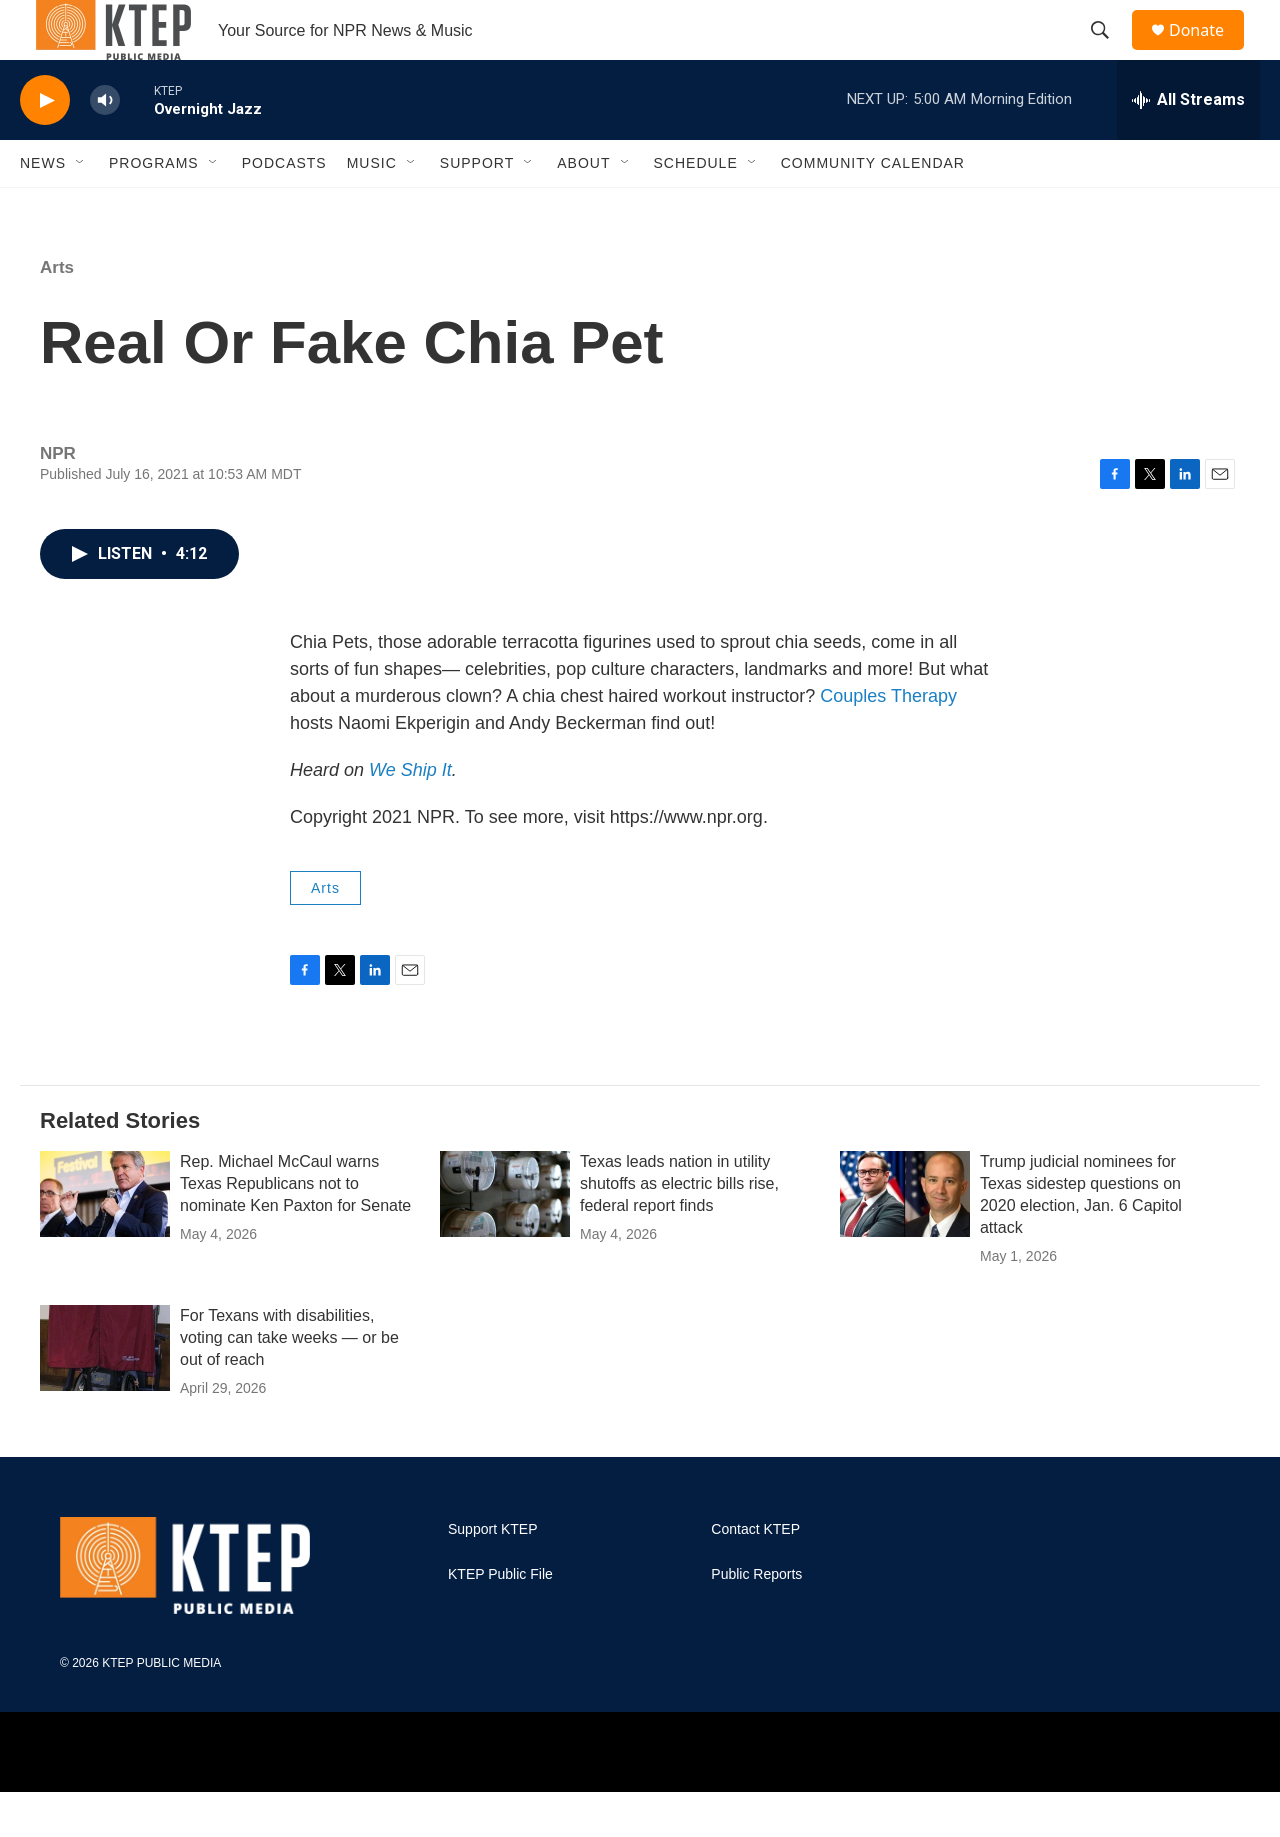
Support (477, 208)
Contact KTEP (755, 1574)
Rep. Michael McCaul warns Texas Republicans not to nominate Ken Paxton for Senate (295, 1228)
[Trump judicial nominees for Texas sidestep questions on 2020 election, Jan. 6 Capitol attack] (905, 1239)
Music (372, 208)
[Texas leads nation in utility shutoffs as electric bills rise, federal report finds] (505, 1239)
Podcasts (284, 208)
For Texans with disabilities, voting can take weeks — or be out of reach (289, 1382)
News (43, 208)
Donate (1209, 52)
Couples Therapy (888, 741)
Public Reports (756, 1619)
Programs (154, 208)
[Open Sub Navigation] (81, 208)
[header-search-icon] (1109, 53)
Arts (57, 312)
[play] (45, 145)
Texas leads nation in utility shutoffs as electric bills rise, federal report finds (679, 1228)
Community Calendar (873, 208)
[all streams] (1188, 145)
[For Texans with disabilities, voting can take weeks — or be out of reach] (105, 1393)
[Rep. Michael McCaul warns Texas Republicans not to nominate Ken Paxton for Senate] (105, 1239)
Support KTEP (493, 1574)
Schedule (696, 208)
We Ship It (410, 815)
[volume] (105, 145)
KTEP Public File (500, 1619)
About (583, 208)
